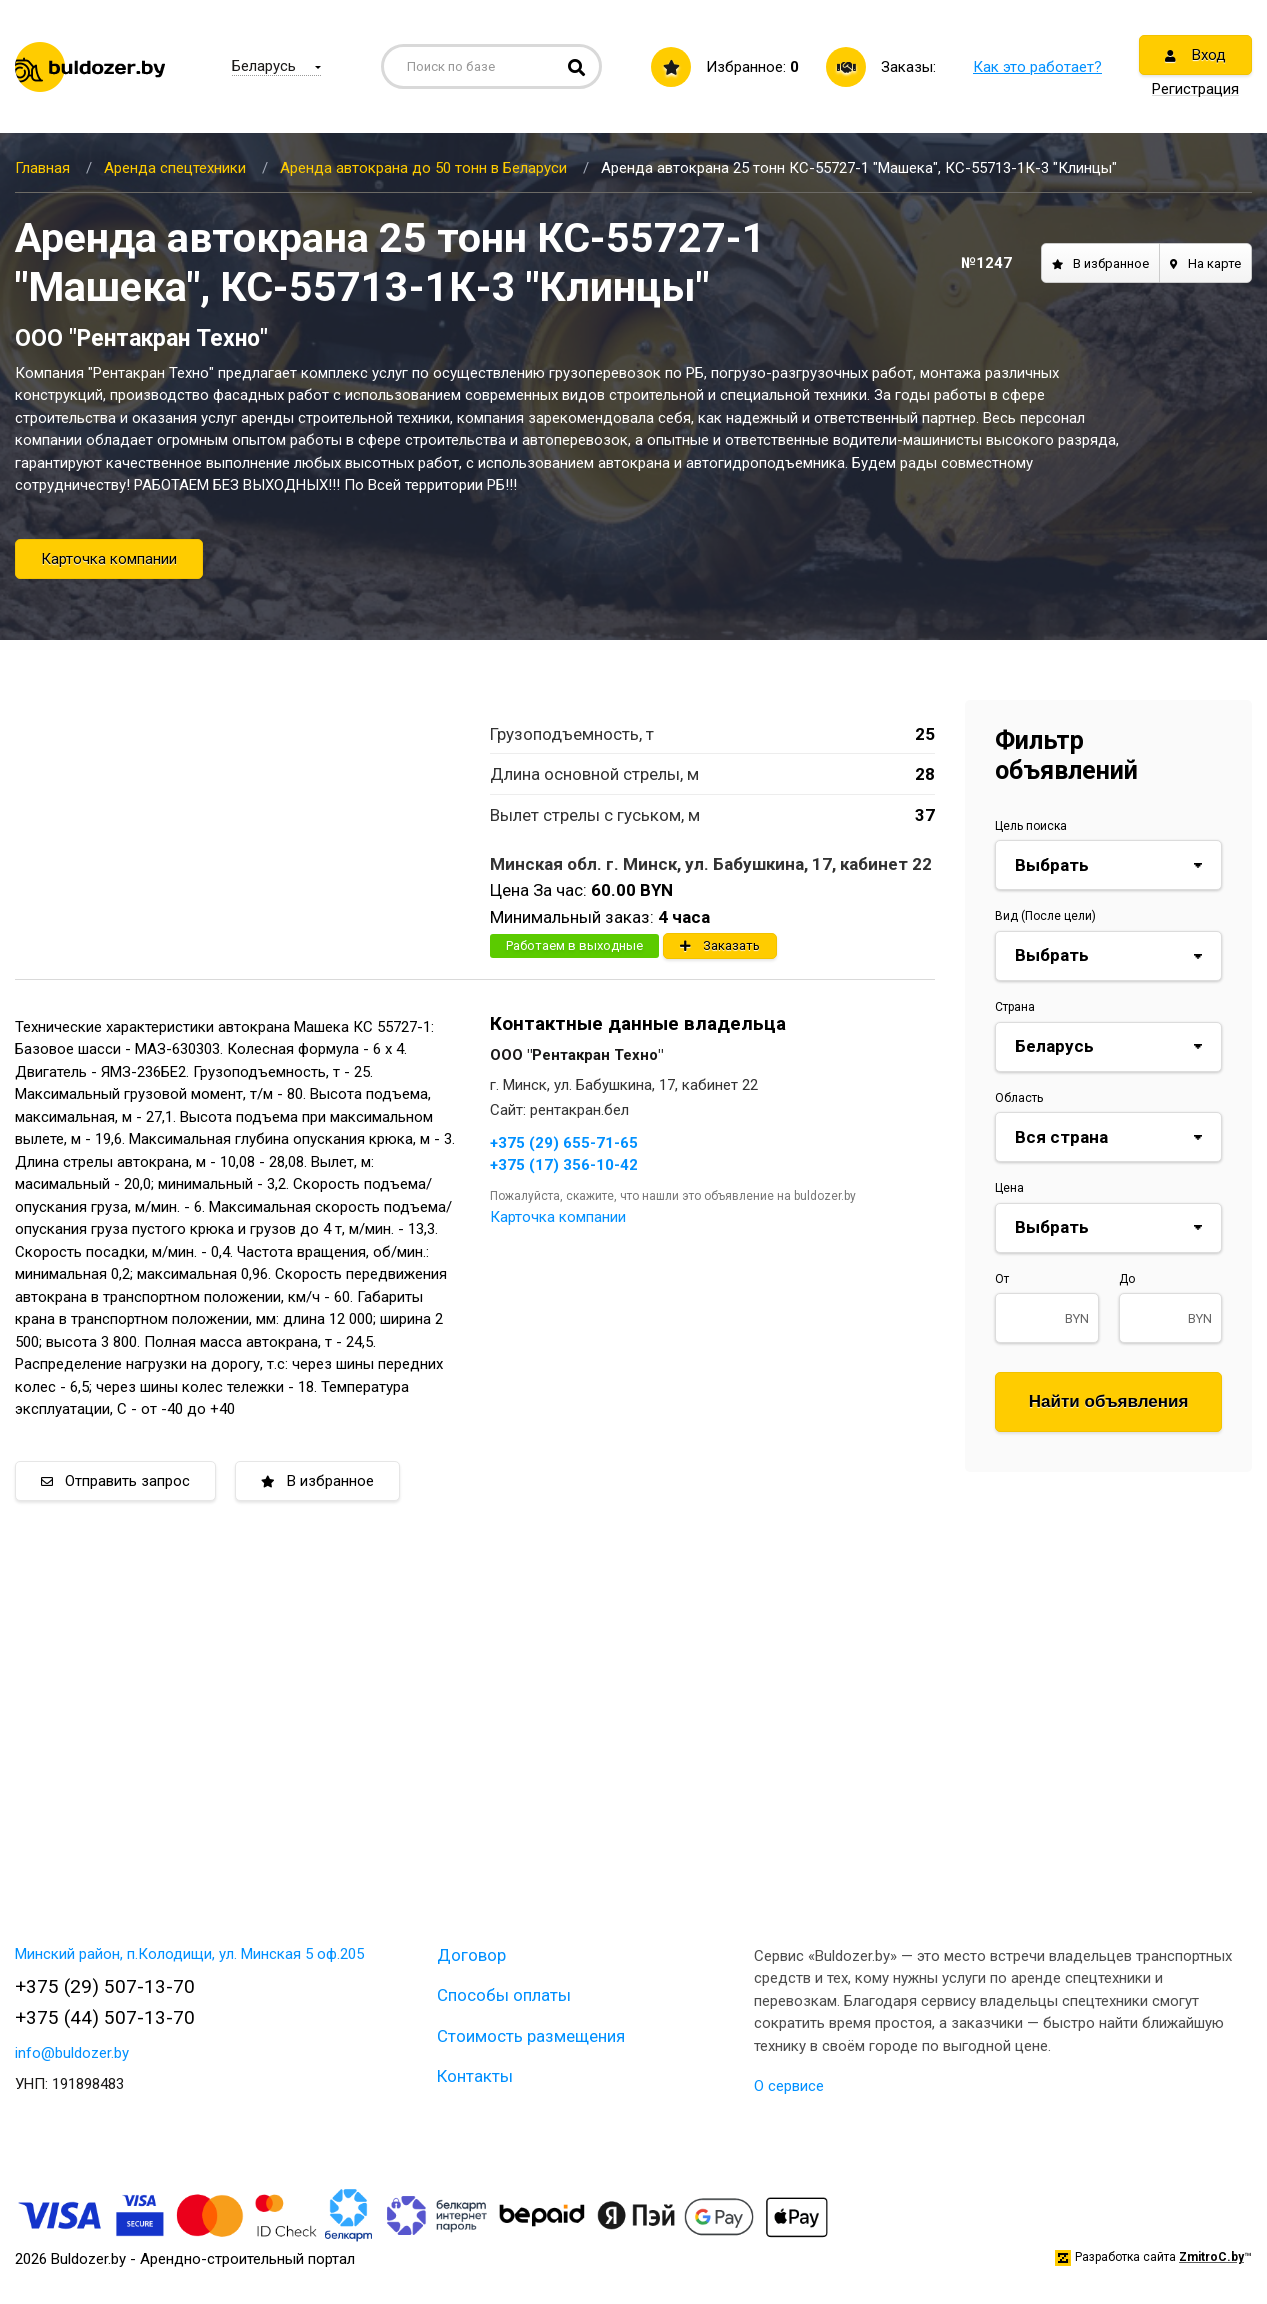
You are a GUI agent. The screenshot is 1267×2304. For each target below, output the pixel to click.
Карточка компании (109, 559)
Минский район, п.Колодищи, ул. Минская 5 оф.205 (189, 1954)
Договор (471, 1955)
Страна (1015, 1007)
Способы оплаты (504, 1995)
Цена (1009, 1188)
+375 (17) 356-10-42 (564, 1165)
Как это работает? (1037, 67)
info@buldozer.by (72, 2053)
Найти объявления (1109, 1401)
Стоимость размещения (531, 2036)
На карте (1205, 263)
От (1002, 1279)
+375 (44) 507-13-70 (105, 2017)
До (1127, 1279)
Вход (1195, 55)
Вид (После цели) (1045, 916)
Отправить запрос (115, 1481)
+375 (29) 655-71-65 (564, 1143)
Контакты (475, 2076)
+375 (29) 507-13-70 (105, 1986)
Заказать (720, 945)
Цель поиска (1031, 826)
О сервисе (789, 2086)
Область (1019, 1098)
